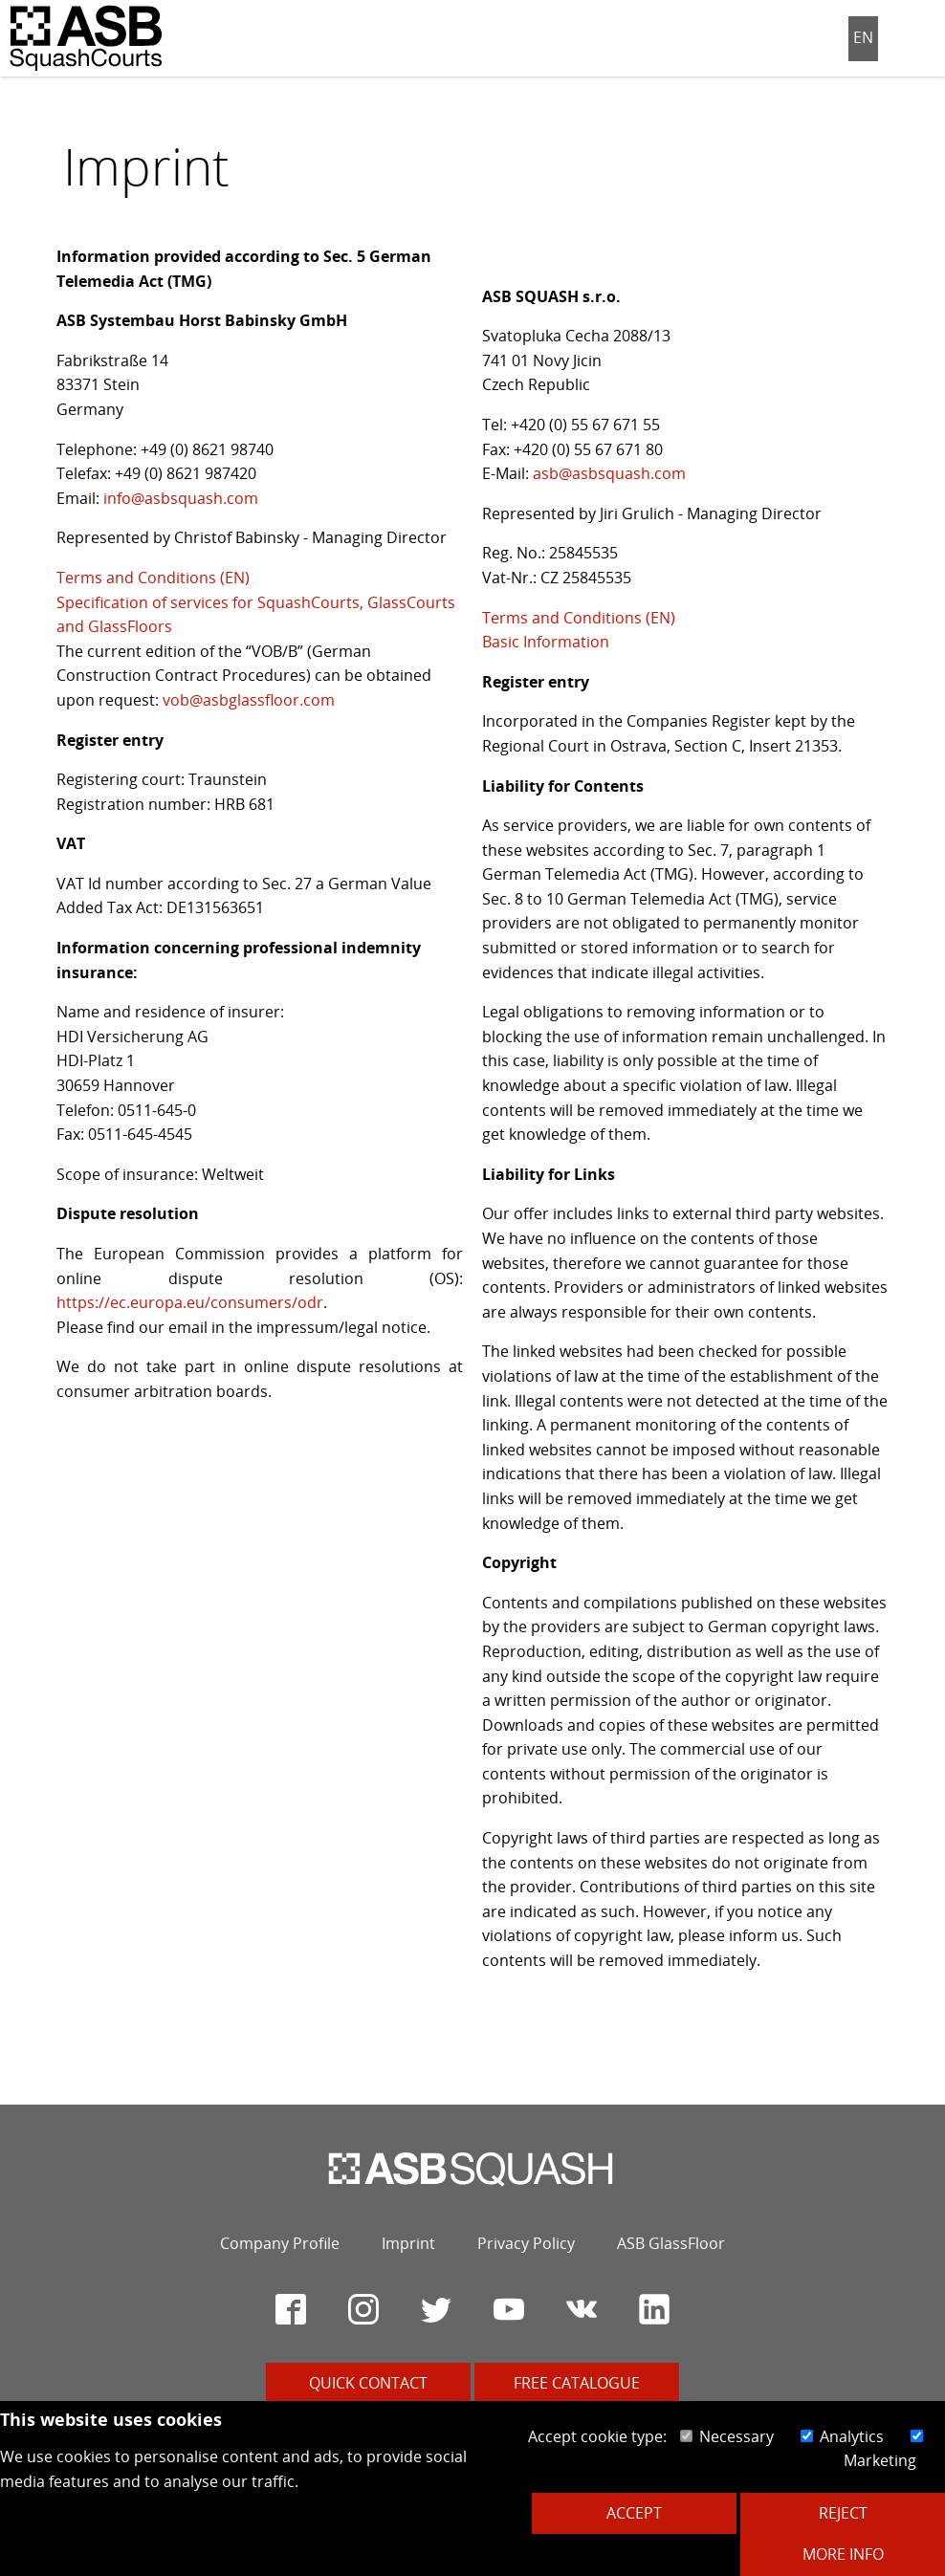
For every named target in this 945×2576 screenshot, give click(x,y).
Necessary (727, 2436)
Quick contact (368, 2382)
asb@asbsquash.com (609, 473)
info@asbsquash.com (180, 498)
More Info (843, 2554)
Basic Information (545, 641)
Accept (634, 2512)
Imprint (408, 2243)
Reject (843, 2512)
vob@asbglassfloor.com (249, 699)
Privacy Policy (526, 2243)
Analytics (842, 2436)
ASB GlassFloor (671, 2243)
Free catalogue (577, 2382)
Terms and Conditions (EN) (153, 577)
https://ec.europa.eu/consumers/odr (189, 1302)
